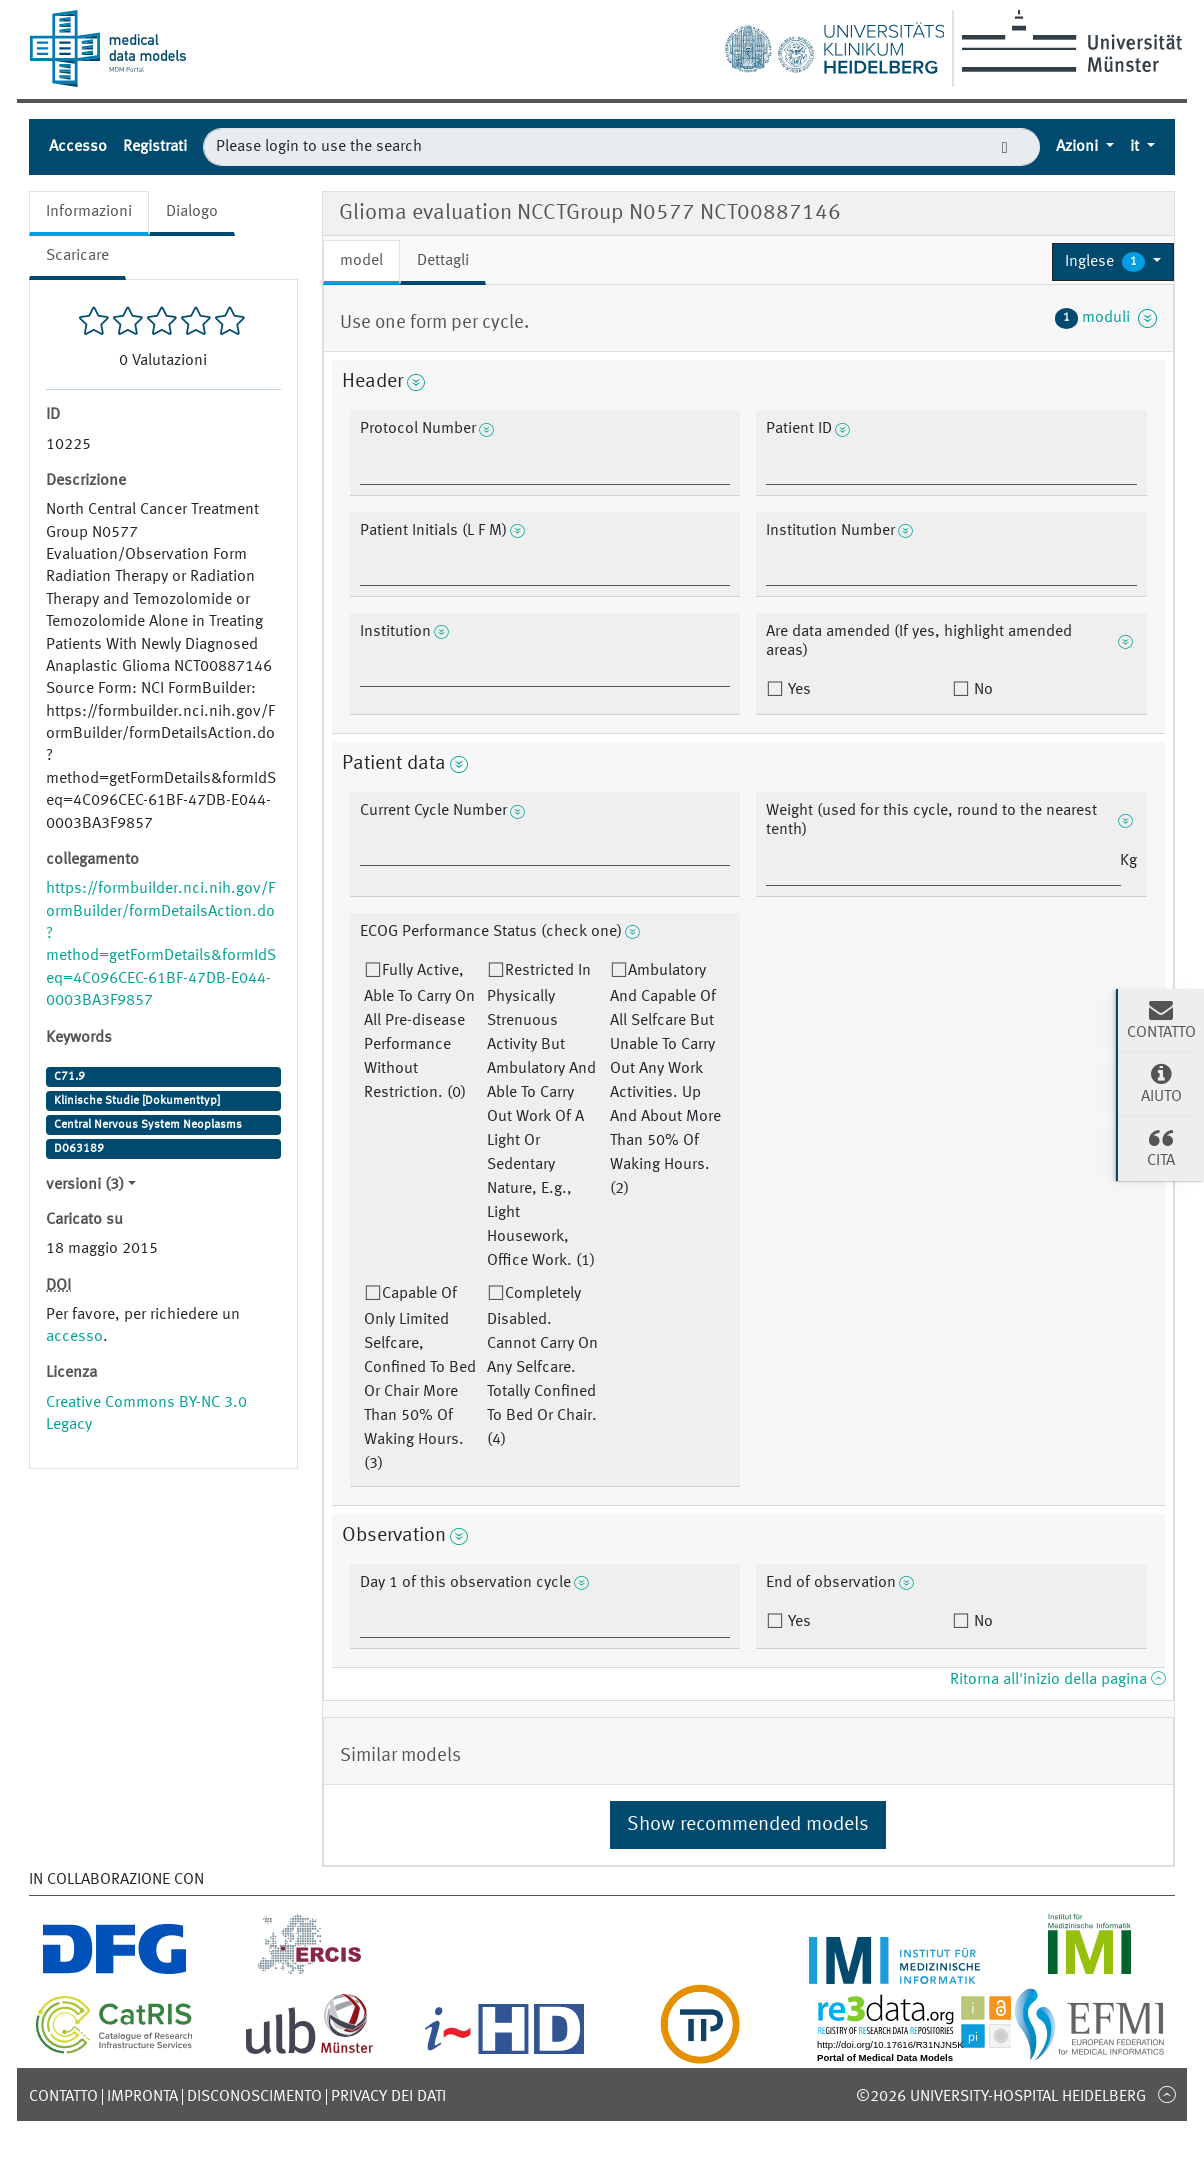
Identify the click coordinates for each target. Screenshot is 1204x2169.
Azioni (1079, 147)
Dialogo (192, 212)
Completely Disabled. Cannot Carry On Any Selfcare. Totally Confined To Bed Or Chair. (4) (542, 1367)
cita (1161, 1147)
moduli (1106, 318)
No (981, 690)
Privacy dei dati (388, 2097)
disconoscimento (254, 2097)
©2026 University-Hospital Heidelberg (1001, 2097)
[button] (1113, 262)
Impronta (142, 2097)
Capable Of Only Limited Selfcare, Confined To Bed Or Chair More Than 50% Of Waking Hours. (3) (420, 1379)
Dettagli (443, 261)
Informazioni (89, 212)
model (361, 261)
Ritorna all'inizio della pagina (1057, 1680)
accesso (74, 1337)
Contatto (63, 2097)
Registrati (155, 147)
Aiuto (1161, 1083)
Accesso (78, 147)
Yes (797, 690)
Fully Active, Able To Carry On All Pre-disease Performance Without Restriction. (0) (419, 1032)
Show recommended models (748, 1825)
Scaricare (77, 256)
